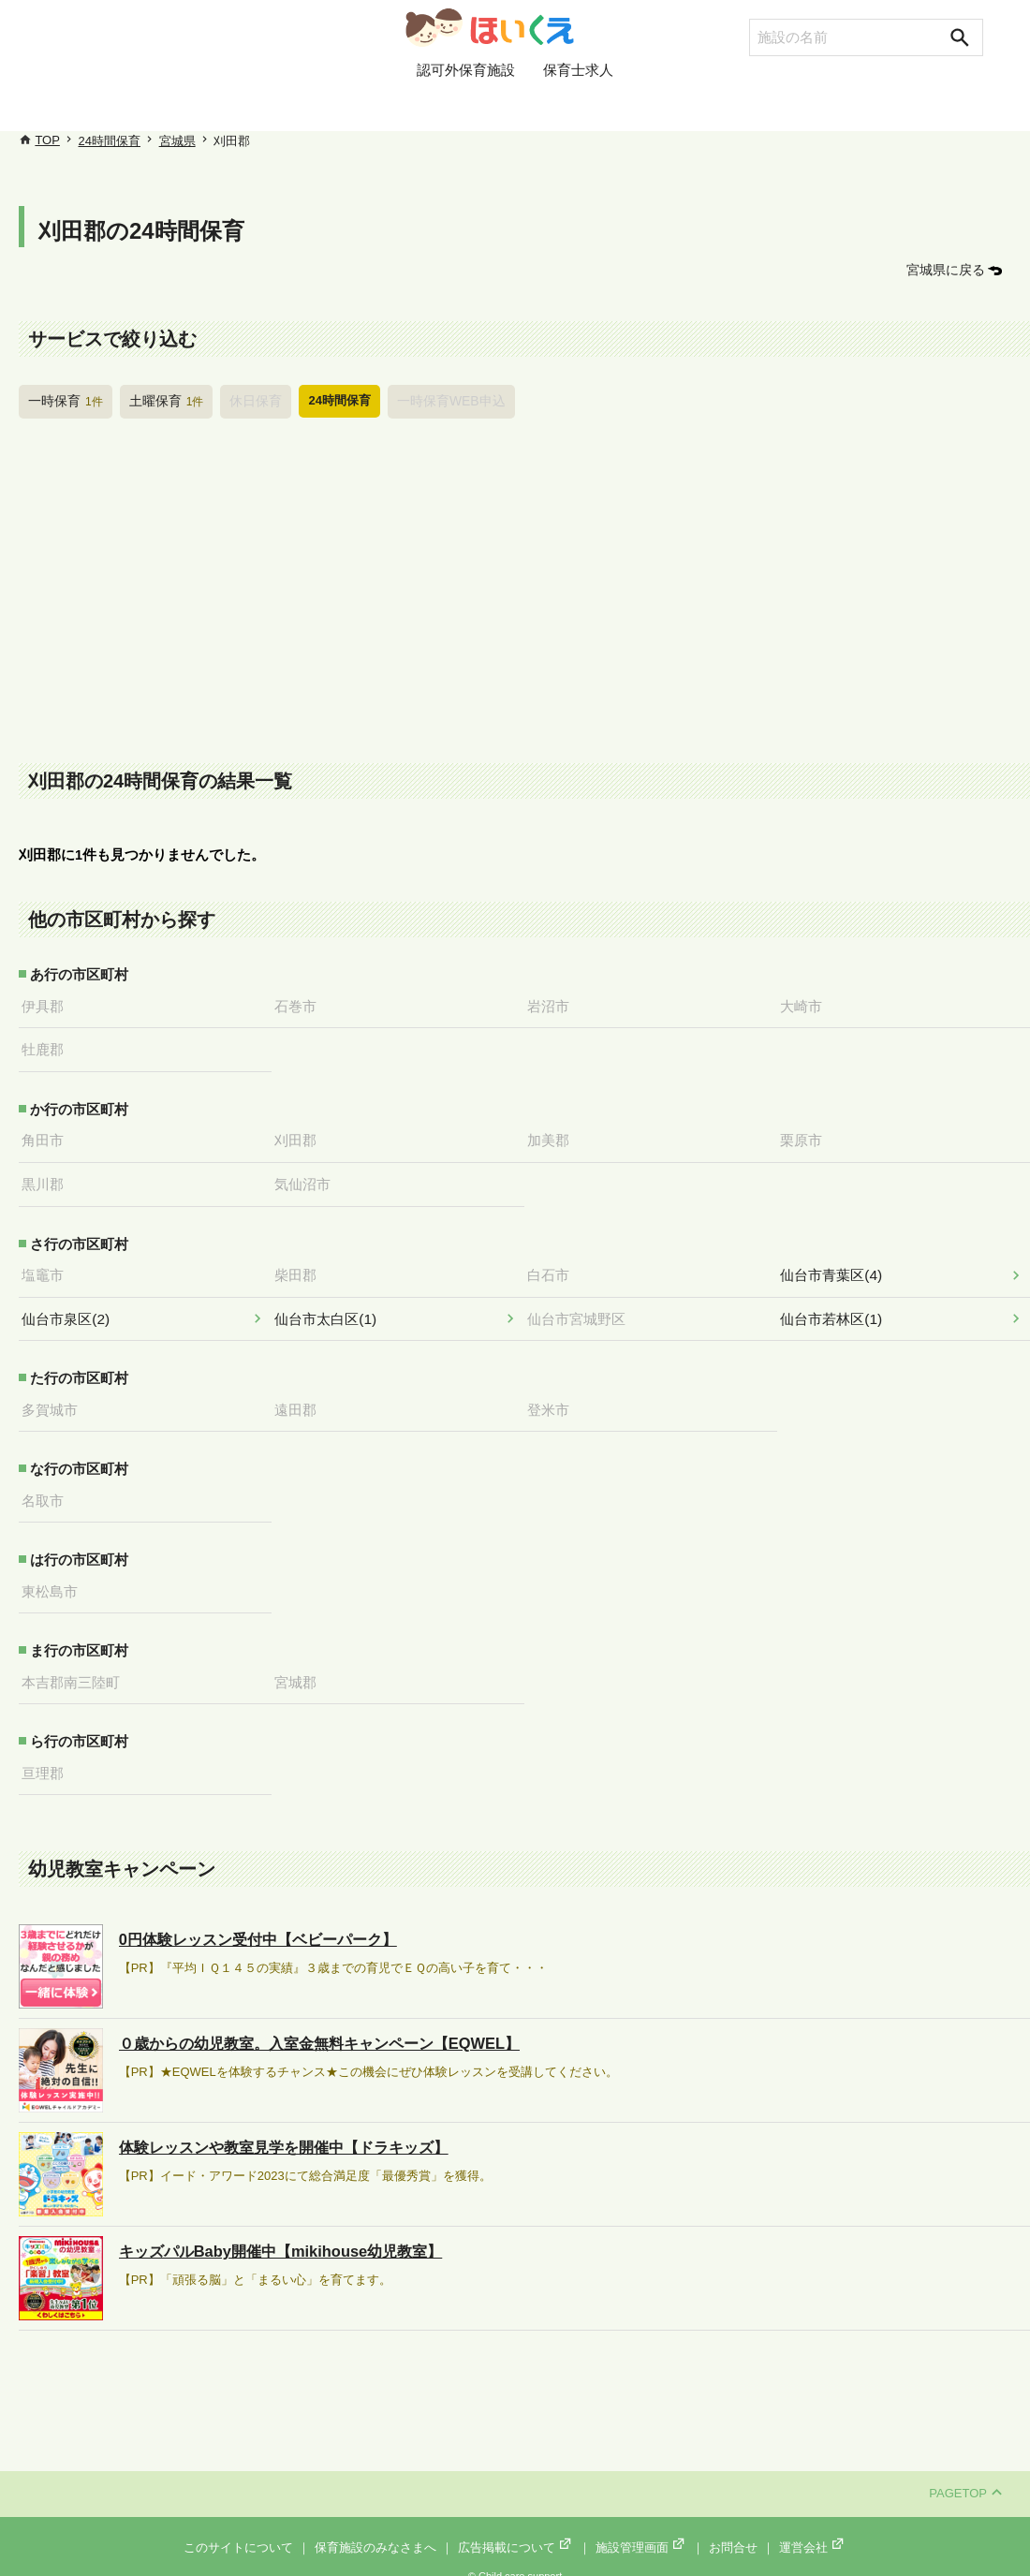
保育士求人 (578, 105)
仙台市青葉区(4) (837, 1266)
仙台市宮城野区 (583, 1309)
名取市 (49, 1487)
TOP (47, 140)
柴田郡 (302, 1266)
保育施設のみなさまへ (375, 2531)
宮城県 (177, 141)
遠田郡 (302, 1398)
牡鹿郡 (49, 1045)
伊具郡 (49, 1002)
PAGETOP (965, 2477)
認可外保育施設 (466, 105)
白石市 (555, 1266)
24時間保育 (109, 141)
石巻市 (302, 1002)
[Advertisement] (524, 592)
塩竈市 (49, 1266)
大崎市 (808, 1002)
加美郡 (555, 1134)
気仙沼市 (309, 1177)
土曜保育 (161, 399)
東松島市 (56, 1577)
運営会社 (812, 2531)
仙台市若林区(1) (837, 1309)
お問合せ (733, 2531)
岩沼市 (555, 1002)
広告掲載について (516, 2531)
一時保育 (63, 399)
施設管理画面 (641, 2531)
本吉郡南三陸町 (77, 1667)
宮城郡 (302, 1667)
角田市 (49, 1134)
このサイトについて (238, 2531)
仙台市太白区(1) (331, 1309)
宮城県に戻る (948, 269)
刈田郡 (302, 1134)
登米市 (555, 1398)
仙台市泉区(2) (71, 1309)
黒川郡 (49, 1177)
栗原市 (808, 1134)
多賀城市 (56, 1398)
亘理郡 (49, 1756)
